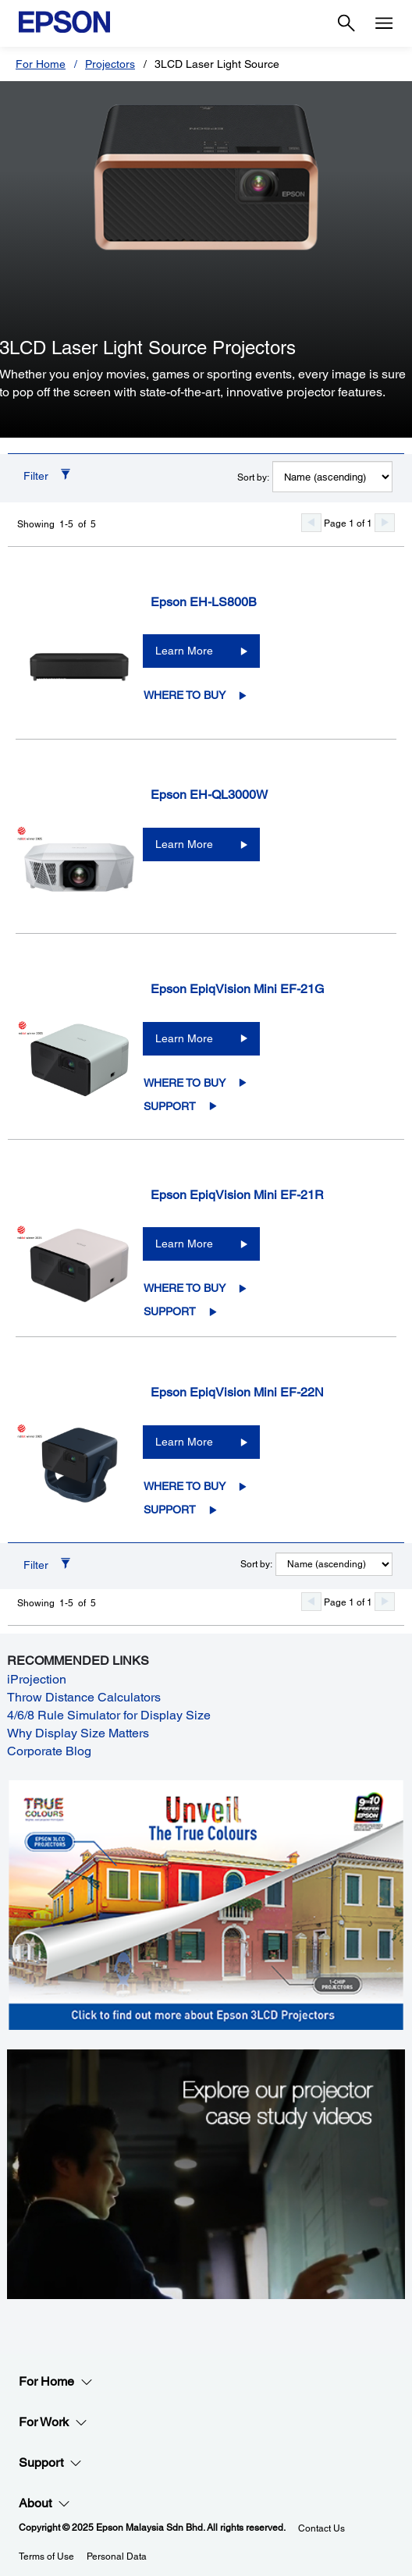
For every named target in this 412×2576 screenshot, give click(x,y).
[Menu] (383, 23)
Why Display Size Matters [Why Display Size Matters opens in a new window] (78, 1733)
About (44, 2503)
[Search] (346, 23)
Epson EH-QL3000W (209, 794)
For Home (41, 64)
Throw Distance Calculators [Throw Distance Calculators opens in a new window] (84, 1697)
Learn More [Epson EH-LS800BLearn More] (184, 650)
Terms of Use (46, 2556)
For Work (53, 2422)
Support (170, 1106)
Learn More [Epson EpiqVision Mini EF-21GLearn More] (184, 1038)
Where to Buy (185, 695)
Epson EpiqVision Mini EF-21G (237, 988)
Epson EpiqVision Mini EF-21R (237, 1194)
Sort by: (253, 477)
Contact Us (321, 2528)
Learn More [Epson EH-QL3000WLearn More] (184, 844)
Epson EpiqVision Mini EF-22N (237, 1392)
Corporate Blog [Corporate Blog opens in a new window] (49, 1751)
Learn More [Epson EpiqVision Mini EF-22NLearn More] (184, 1441)
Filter (35, 476)
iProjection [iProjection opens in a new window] (36, 1679)
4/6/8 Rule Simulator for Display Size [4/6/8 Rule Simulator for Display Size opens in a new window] (109, 1715)
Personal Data (117, 2556)
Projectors (110, 64)
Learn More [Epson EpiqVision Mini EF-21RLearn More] (184, 1243)
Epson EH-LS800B (204, 601)
